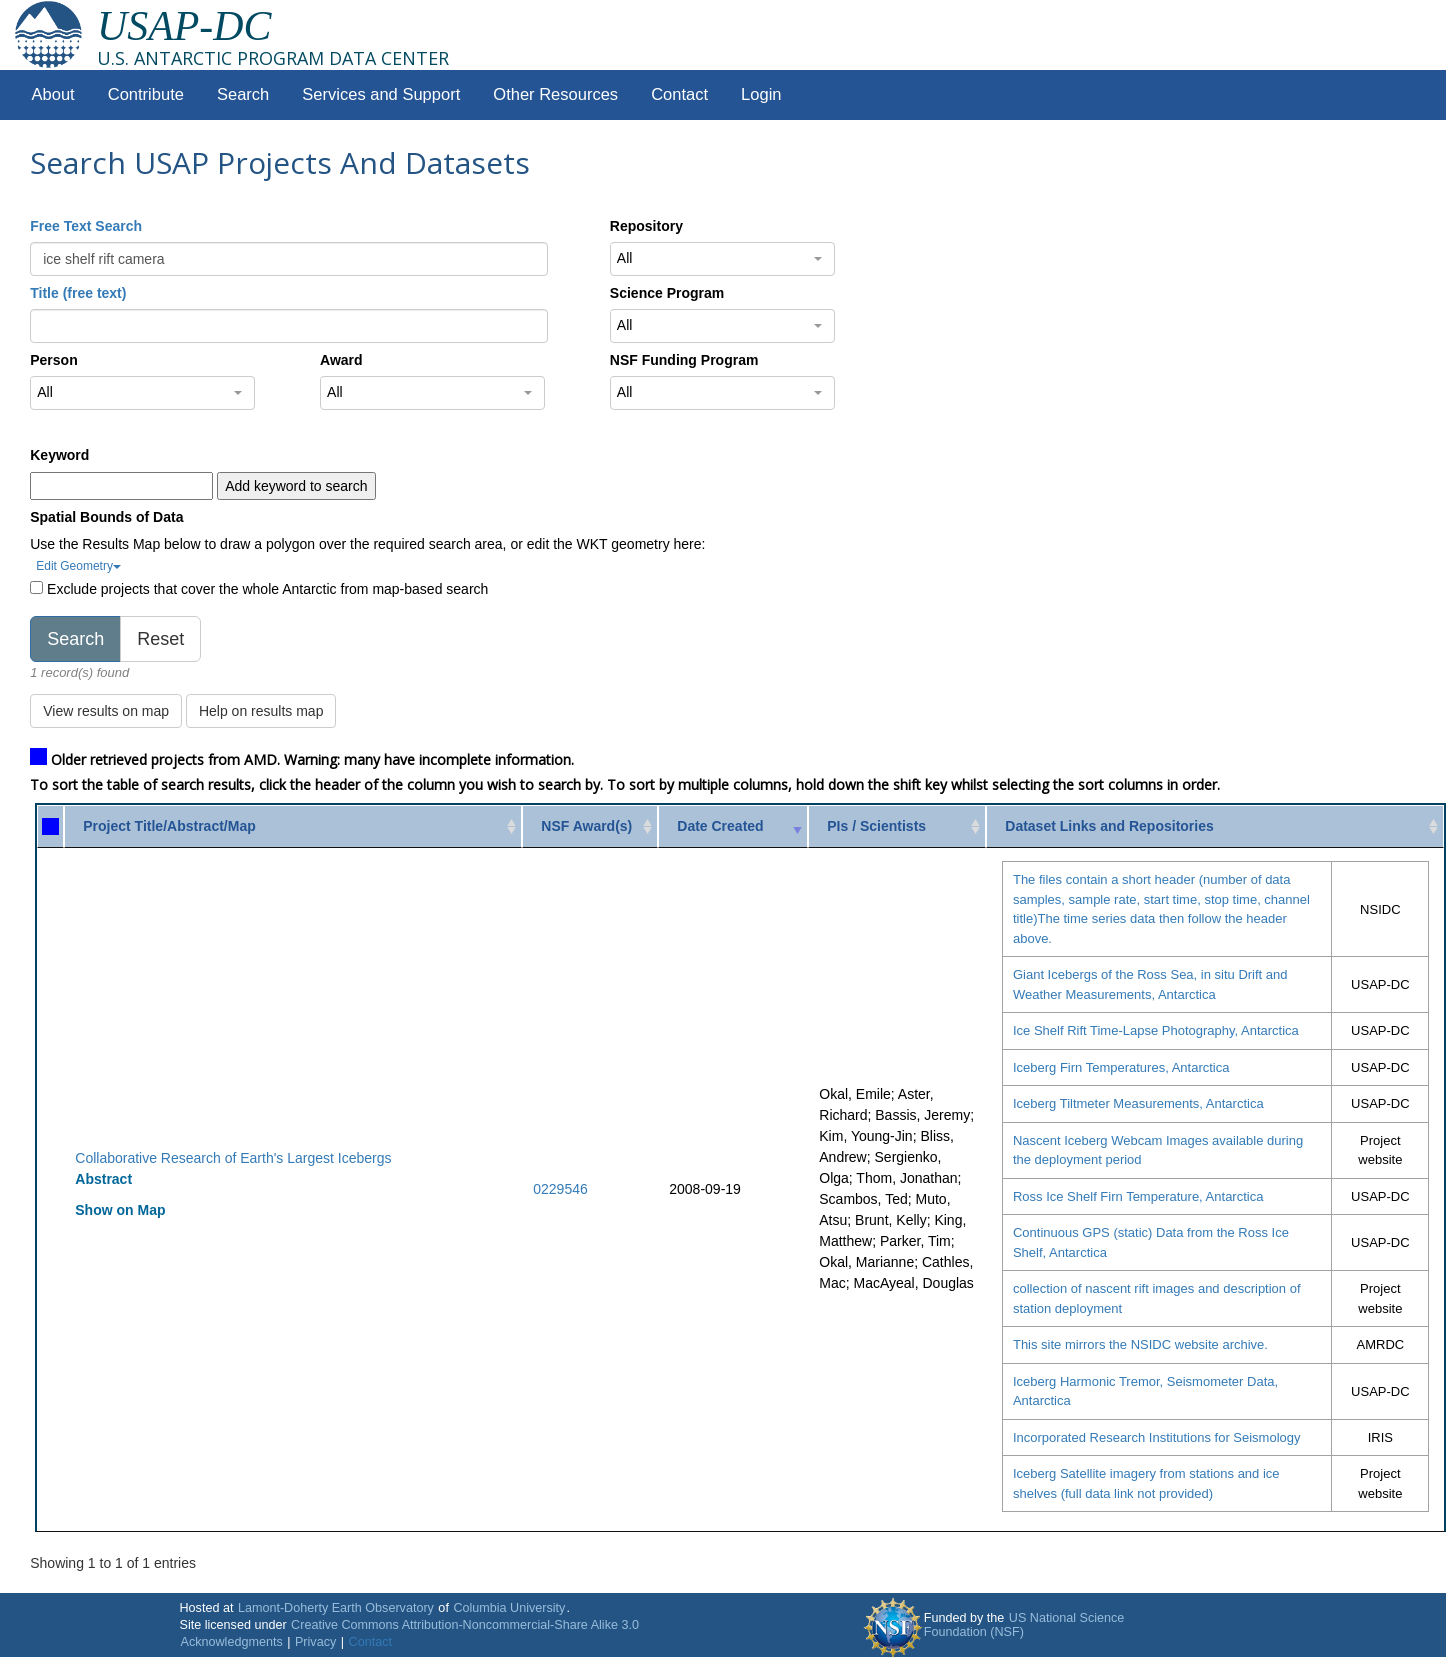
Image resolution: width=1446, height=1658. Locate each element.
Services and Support (381, 94)
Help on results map (261, 711)
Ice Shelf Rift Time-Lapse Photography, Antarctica (1156, 1030)
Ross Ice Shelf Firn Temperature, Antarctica (1138, 1196)
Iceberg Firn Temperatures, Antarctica (1121, 1067)
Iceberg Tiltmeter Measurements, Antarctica (1138, 1103)
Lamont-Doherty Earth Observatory (336, 1608)
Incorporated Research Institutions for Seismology (1157, 1437)
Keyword (59, 455)
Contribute (146, 94)
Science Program (667, 293)
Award (341, 360)
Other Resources (555, 94)
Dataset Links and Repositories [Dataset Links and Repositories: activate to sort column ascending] (1109, 826)
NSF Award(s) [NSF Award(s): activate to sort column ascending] (586, 826)
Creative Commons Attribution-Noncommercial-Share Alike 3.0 (465, 1625)
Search (243, 94)
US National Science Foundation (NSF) (1024, 1625)
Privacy (315, 1642)
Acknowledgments (231, 1642)
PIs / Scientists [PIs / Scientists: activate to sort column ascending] (876, 826)
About (53, 94)
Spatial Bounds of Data (106, 517)
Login (761, 94)
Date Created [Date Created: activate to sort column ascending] (720, 826)
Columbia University (509, 1608)
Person (53, 360)
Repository (646, 226)
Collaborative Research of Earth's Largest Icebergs (233, 1158)
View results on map (106, 711)
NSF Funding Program (684, 360)
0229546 (560, 1189)
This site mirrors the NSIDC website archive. (1140, 1344)
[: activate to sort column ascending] (50, 826)
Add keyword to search (296, 486)
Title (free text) (78, 293)
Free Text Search (86, 226)
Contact (679, 94)
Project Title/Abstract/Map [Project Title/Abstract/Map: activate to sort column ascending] (169, 826)
